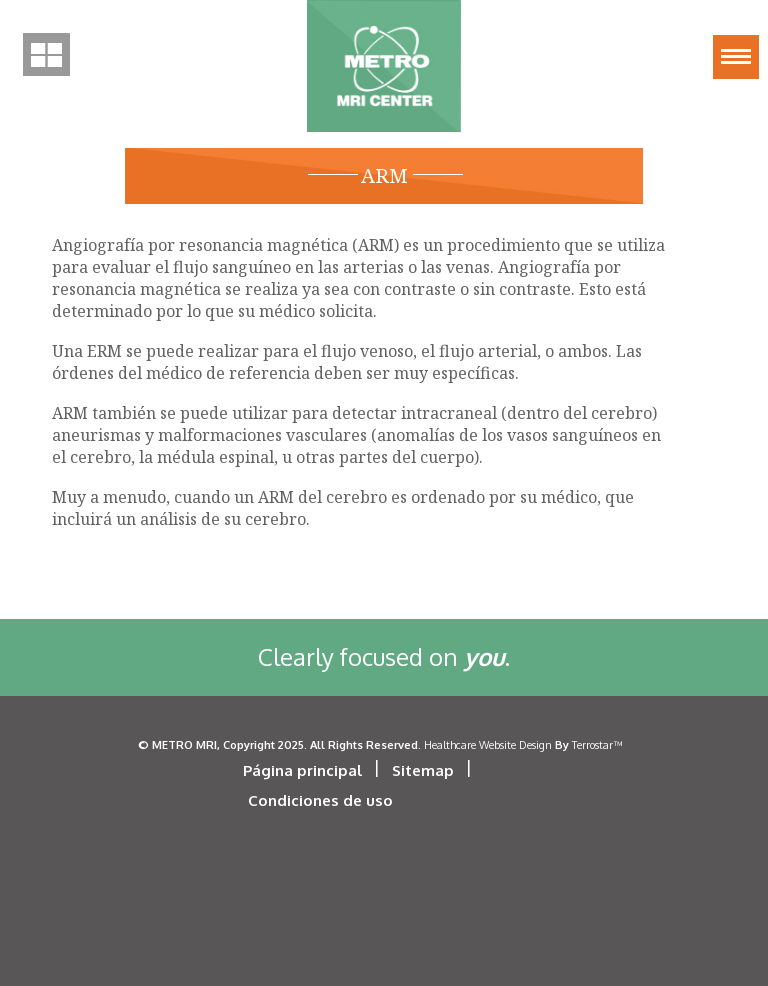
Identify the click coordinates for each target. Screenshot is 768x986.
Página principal (302, 770)
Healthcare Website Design (488, 744)
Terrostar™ (597, 744)
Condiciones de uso (320, 800)
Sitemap (423, 770)
